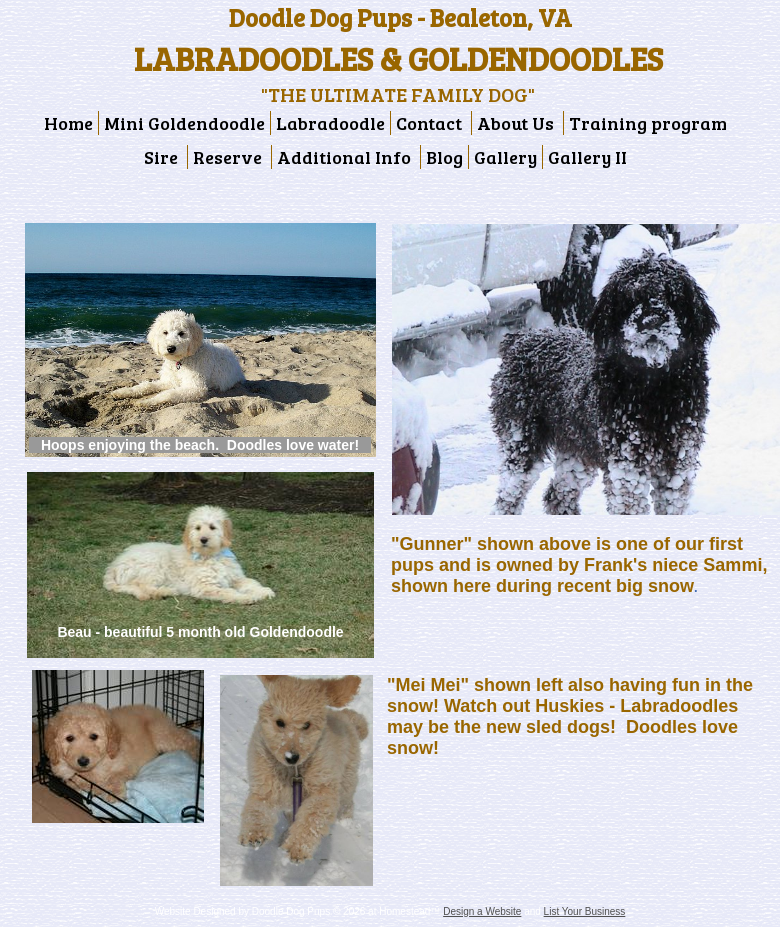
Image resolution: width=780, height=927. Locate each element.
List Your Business (585, 911)
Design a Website (482, 911)
